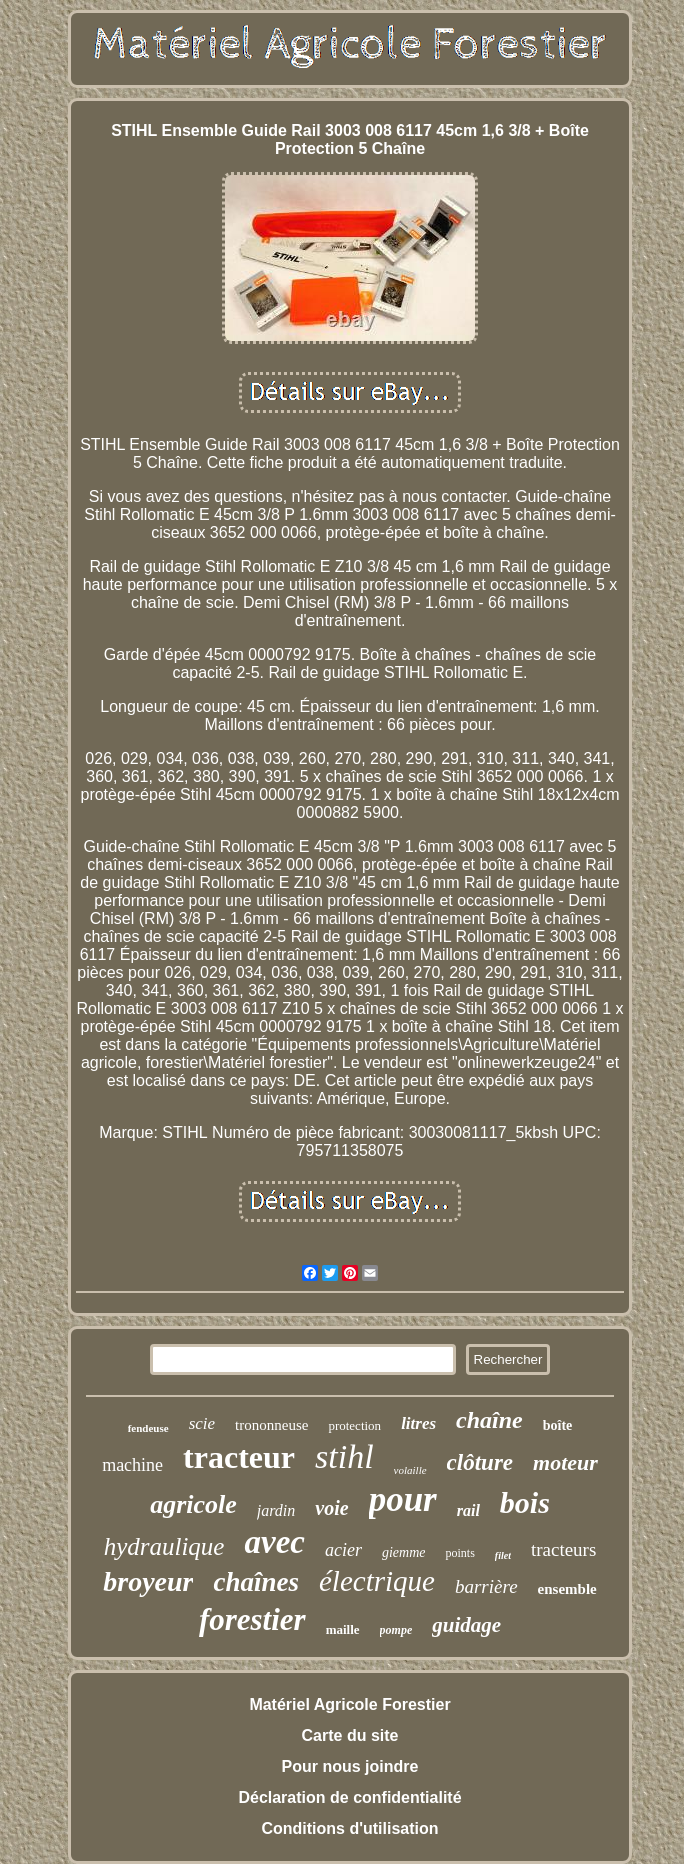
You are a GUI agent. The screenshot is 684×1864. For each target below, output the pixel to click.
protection (354, 1425)
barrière (486, 1586)
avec (274, 1542)
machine (132, 1465)
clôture (480, 1462)
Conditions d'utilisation (349, 1828)
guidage (466, 1625)
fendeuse (148, 1428)
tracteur (239, 1457)
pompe (396, 1630)
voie (331, 1508)
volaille (410, 1470)
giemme (404, 1552)
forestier (252, 1619)
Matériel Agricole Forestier (349, 1704)
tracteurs (563, 1549)
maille (343, 1629)
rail (468, 1510)
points (459, 1553)
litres (418, 1423)
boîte (558, 1425)
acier (343, 1550)
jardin (276, 1510)
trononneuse (271, 1425)
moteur (565, 1462)
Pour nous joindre (350, 1766)
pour (403, 1499)
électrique (377, 1581)
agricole (193, 1504)
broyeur (148, 1581)
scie (202, 1423)
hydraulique (164, 1546)
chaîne (489, 1420)
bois (525, 1502)
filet (503, 1555)
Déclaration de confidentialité (349, 1797)
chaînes (256, 1582)
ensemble (567, 1589)
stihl (344, 1456)
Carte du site (350, 1735)
